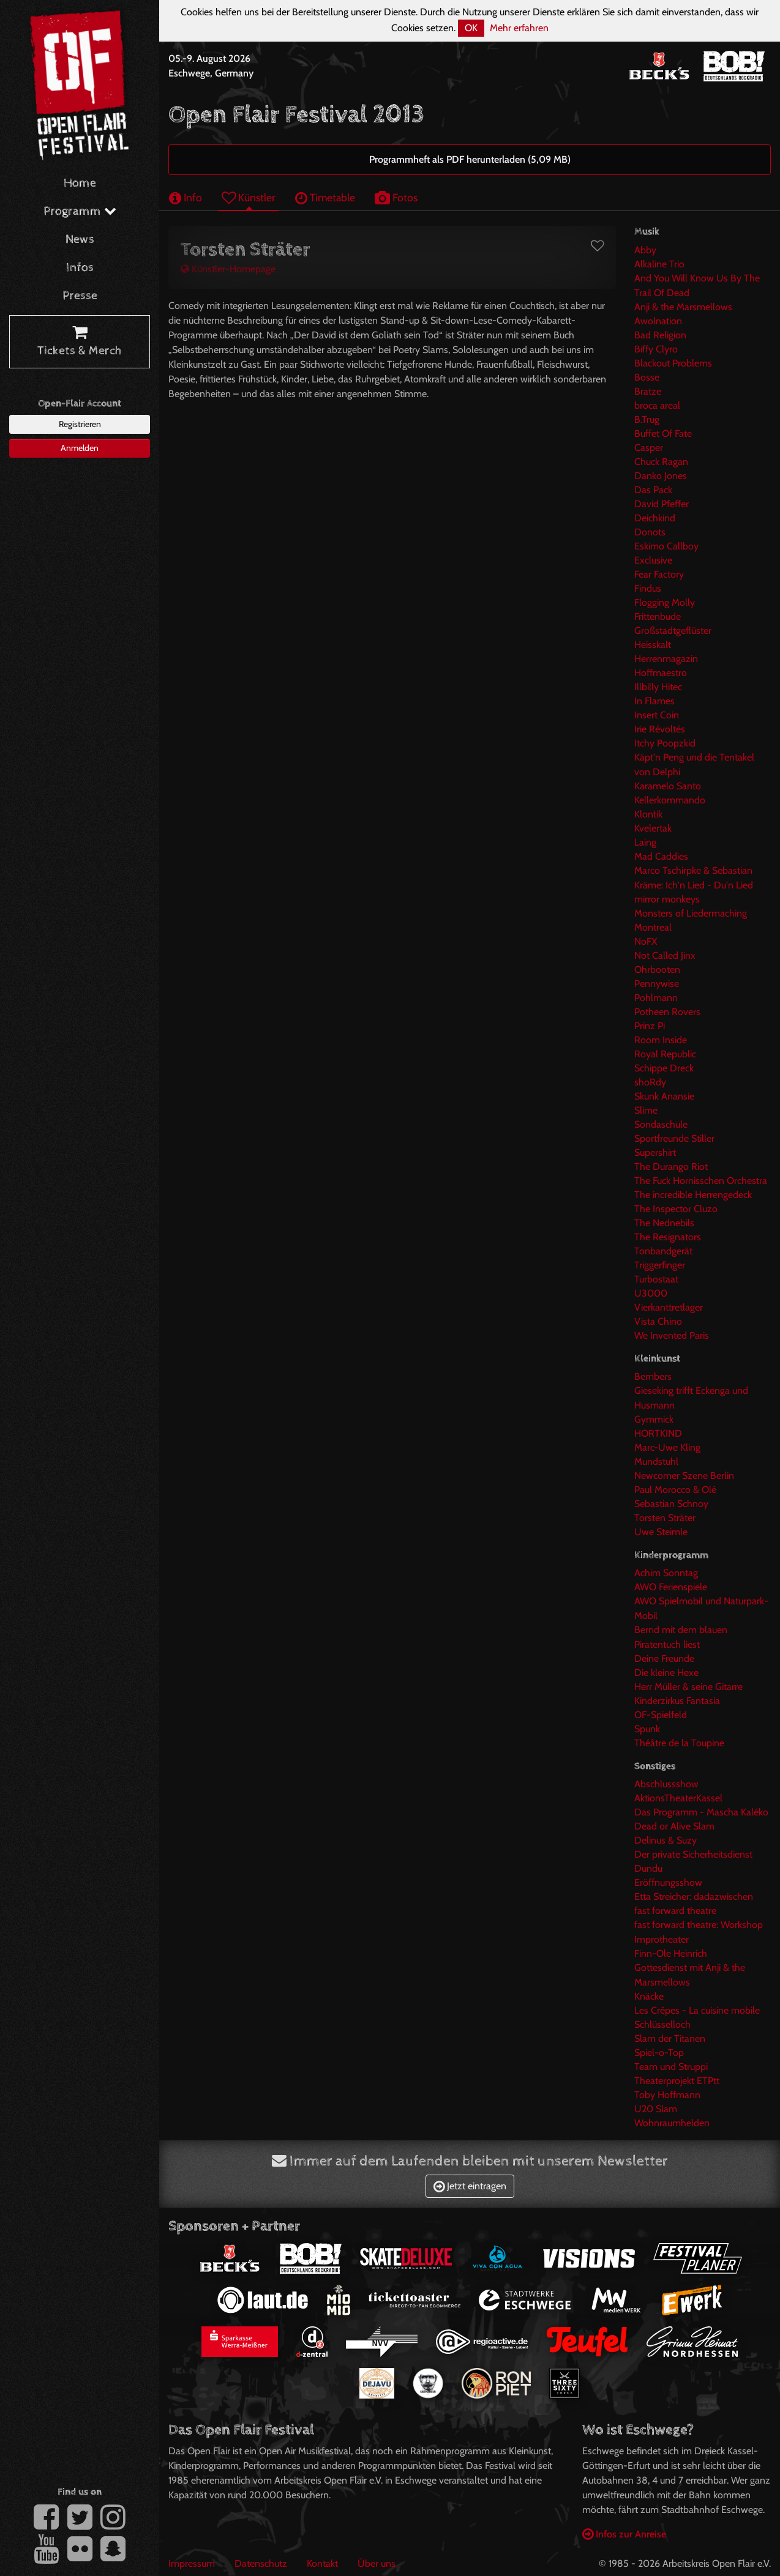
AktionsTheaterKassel (678, 1798)
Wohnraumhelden (672, 2123)
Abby (645, 250)
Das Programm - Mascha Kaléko (701, 1812)
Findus (647, 588)
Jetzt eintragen (469, 2186)
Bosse (646, 377)
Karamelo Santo (667, 786)
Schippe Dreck (664, 1068)
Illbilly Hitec (658, 687)
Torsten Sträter (665, 1518)
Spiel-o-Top (659, 2052)
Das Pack (653, 490)
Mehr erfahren (519, 28)
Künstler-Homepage (228, 269)
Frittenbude (657, 616)
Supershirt (655, 1152)
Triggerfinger (659, 1265)
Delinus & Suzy (665, 1840)
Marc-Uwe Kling (667, 1447)
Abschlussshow (666, 1784)
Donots (650, 532)
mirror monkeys (667, 899)
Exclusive (653, 560)
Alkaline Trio (659, 264)
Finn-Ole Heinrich (670, 1953)
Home (80, 183)
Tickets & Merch (79, 342)
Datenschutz (260, 2563)
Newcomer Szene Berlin (684, 1475)
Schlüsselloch (662, 2024)
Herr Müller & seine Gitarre (688, 1686)
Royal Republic (665, 1054)
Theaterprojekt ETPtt (676, 2080)
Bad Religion (660, 335)
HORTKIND (658, 1433)
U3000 (650, 1293)
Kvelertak (653, 828)
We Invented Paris (671, 1335)
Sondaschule (661, 1124)
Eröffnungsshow (668, 1882)
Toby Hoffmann (667, 2095)
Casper (648, 447)
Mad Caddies (661, 856)
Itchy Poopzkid (665, 743)
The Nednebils (664, 1223)
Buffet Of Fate (663, 433)
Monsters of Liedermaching (690, 913)
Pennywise (656, 983)
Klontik (648, 814)
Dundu (648, 1868)
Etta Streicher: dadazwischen (693, 1896)
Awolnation (658, 321)
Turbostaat (656, 1279)
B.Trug (646, 419)
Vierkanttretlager (668, 1307)
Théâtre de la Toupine (679, 1743)
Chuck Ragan (661, 461)
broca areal (657, 405)
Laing (645, 842)
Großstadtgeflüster (672, 630)
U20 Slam (655, 2109)
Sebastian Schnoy (671, 1503)
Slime (646, 1110)
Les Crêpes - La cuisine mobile (697, 2010)
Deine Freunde (664, 1658)
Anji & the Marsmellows (683, 307)
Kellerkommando (669, 800)
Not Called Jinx (665, 955)
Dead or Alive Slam (674, 1826)
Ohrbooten (657, 969)
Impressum (191, 2563)
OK (471, 28)
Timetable (325, 197)
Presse (79, 296)
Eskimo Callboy (666, 546)
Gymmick (653, 1419)
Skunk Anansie (664, 1096)
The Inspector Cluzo (676, 1209)
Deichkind (654, 518)
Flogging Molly (664, 602)
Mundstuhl (656, 1461)
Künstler (249, 197)
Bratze (647, 391)
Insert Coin (656, 715)
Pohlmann (656, 997)
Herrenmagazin (666, 658)
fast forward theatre (675, 1910)
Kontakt (322, 2563)
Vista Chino (658, 1321)
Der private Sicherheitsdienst (693, 1854)
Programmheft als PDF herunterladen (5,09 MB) (470, 159)
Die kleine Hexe (666, 1672)
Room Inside (660, 1040)
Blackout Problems (673, 363)
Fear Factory (659, 574)
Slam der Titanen (669, 2038)
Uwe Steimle (661, 1532)
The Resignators (667, 1237)
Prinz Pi (649, 1026)
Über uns (377, 2563)
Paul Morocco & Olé (675, 1489)
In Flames (654, 701)
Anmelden (80, 447)
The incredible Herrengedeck (693, 1195)
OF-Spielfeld (660, 1715)
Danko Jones (660, 476)
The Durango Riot (671, 1166)
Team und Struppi (671, 2066)
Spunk (647, 1729)
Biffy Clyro (656, 349)
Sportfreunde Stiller (674, 1138)
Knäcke (649, 1996)
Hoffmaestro (660, 673)
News (80, 240)
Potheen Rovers (667, 1012)
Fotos (396, 197)
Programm (79, 211)
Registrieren (80, 424)
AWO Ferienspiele (670, 1587)
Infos (80, 268)
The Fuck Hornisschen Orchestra (700, 1180)
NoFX (645, 941)
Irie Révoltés (659, 729)
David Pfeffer (661, 504)
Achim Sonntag (666, 1573)
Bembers (653, 1376)
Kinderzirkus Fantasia (677, 1701)
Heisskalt (652, 644)
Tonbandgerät (663, 1251)
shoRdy (650, 1082)
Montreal (653, 927)
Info (185, 197)
